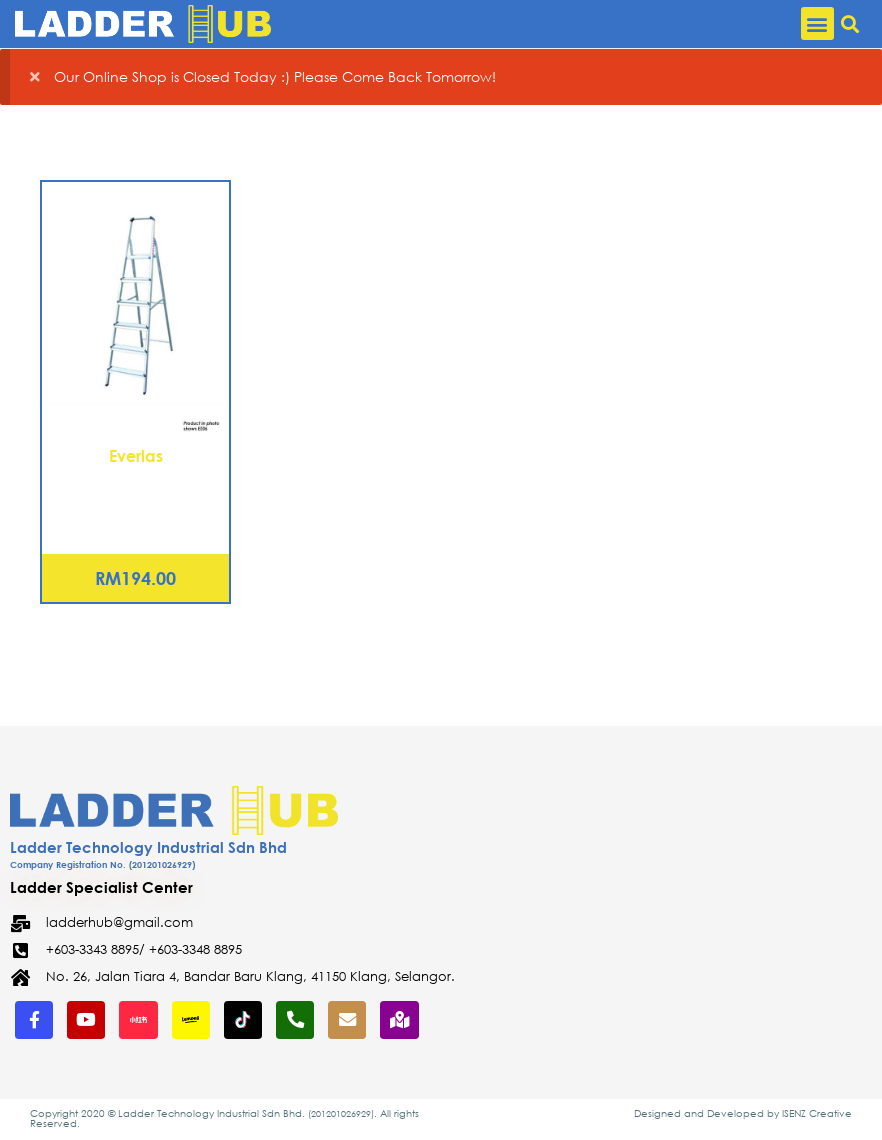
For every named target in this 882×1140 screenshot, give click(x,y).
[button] (817, 23)
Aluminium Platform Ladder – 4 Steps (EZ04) (136, 492)
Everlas (136, 455)
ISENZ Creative (817, 1114)
